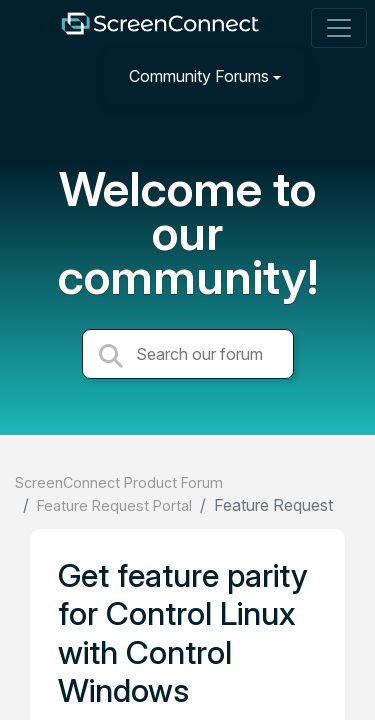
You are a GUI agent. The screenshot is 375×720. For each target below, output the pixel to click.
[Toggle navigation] (339, 28)
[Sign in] (336, 75)
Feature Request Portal (114, 505)
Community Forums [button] (199, 76)
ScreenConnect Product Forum (119, 482)
